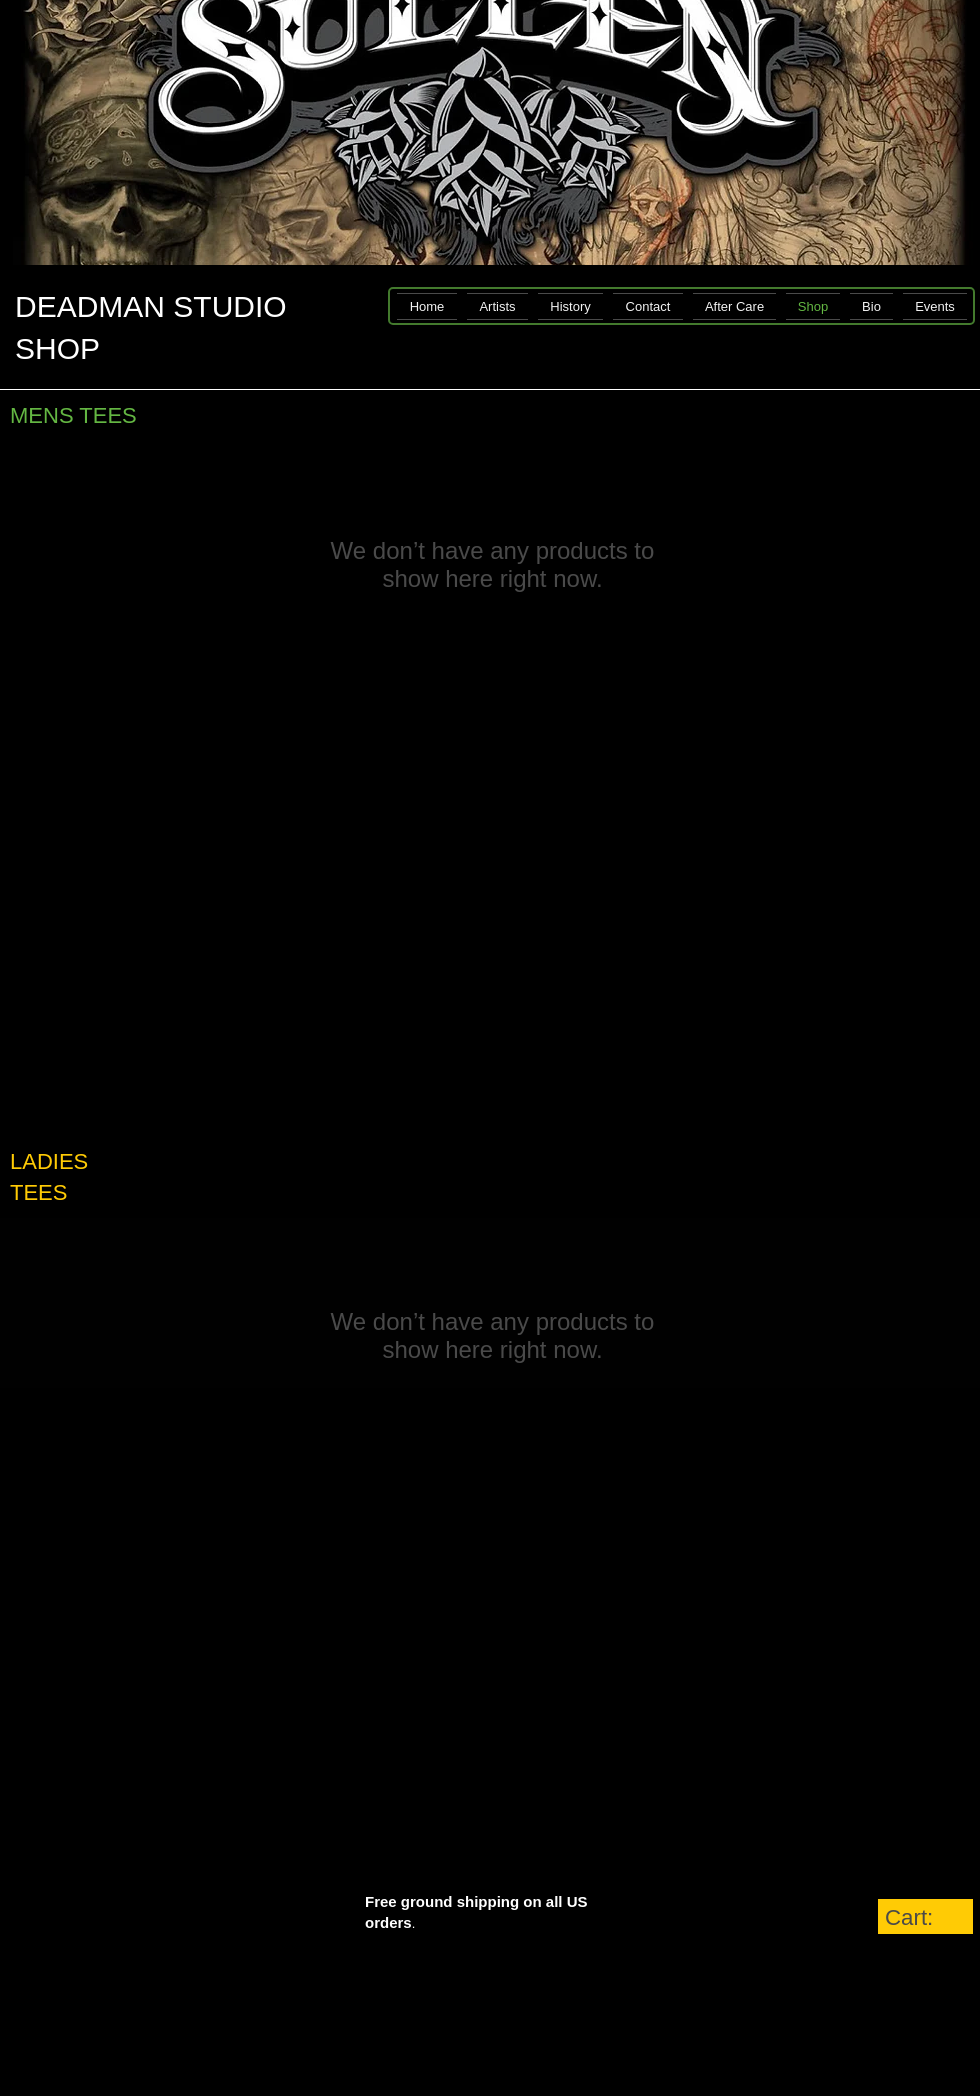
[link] (926, 1917)
